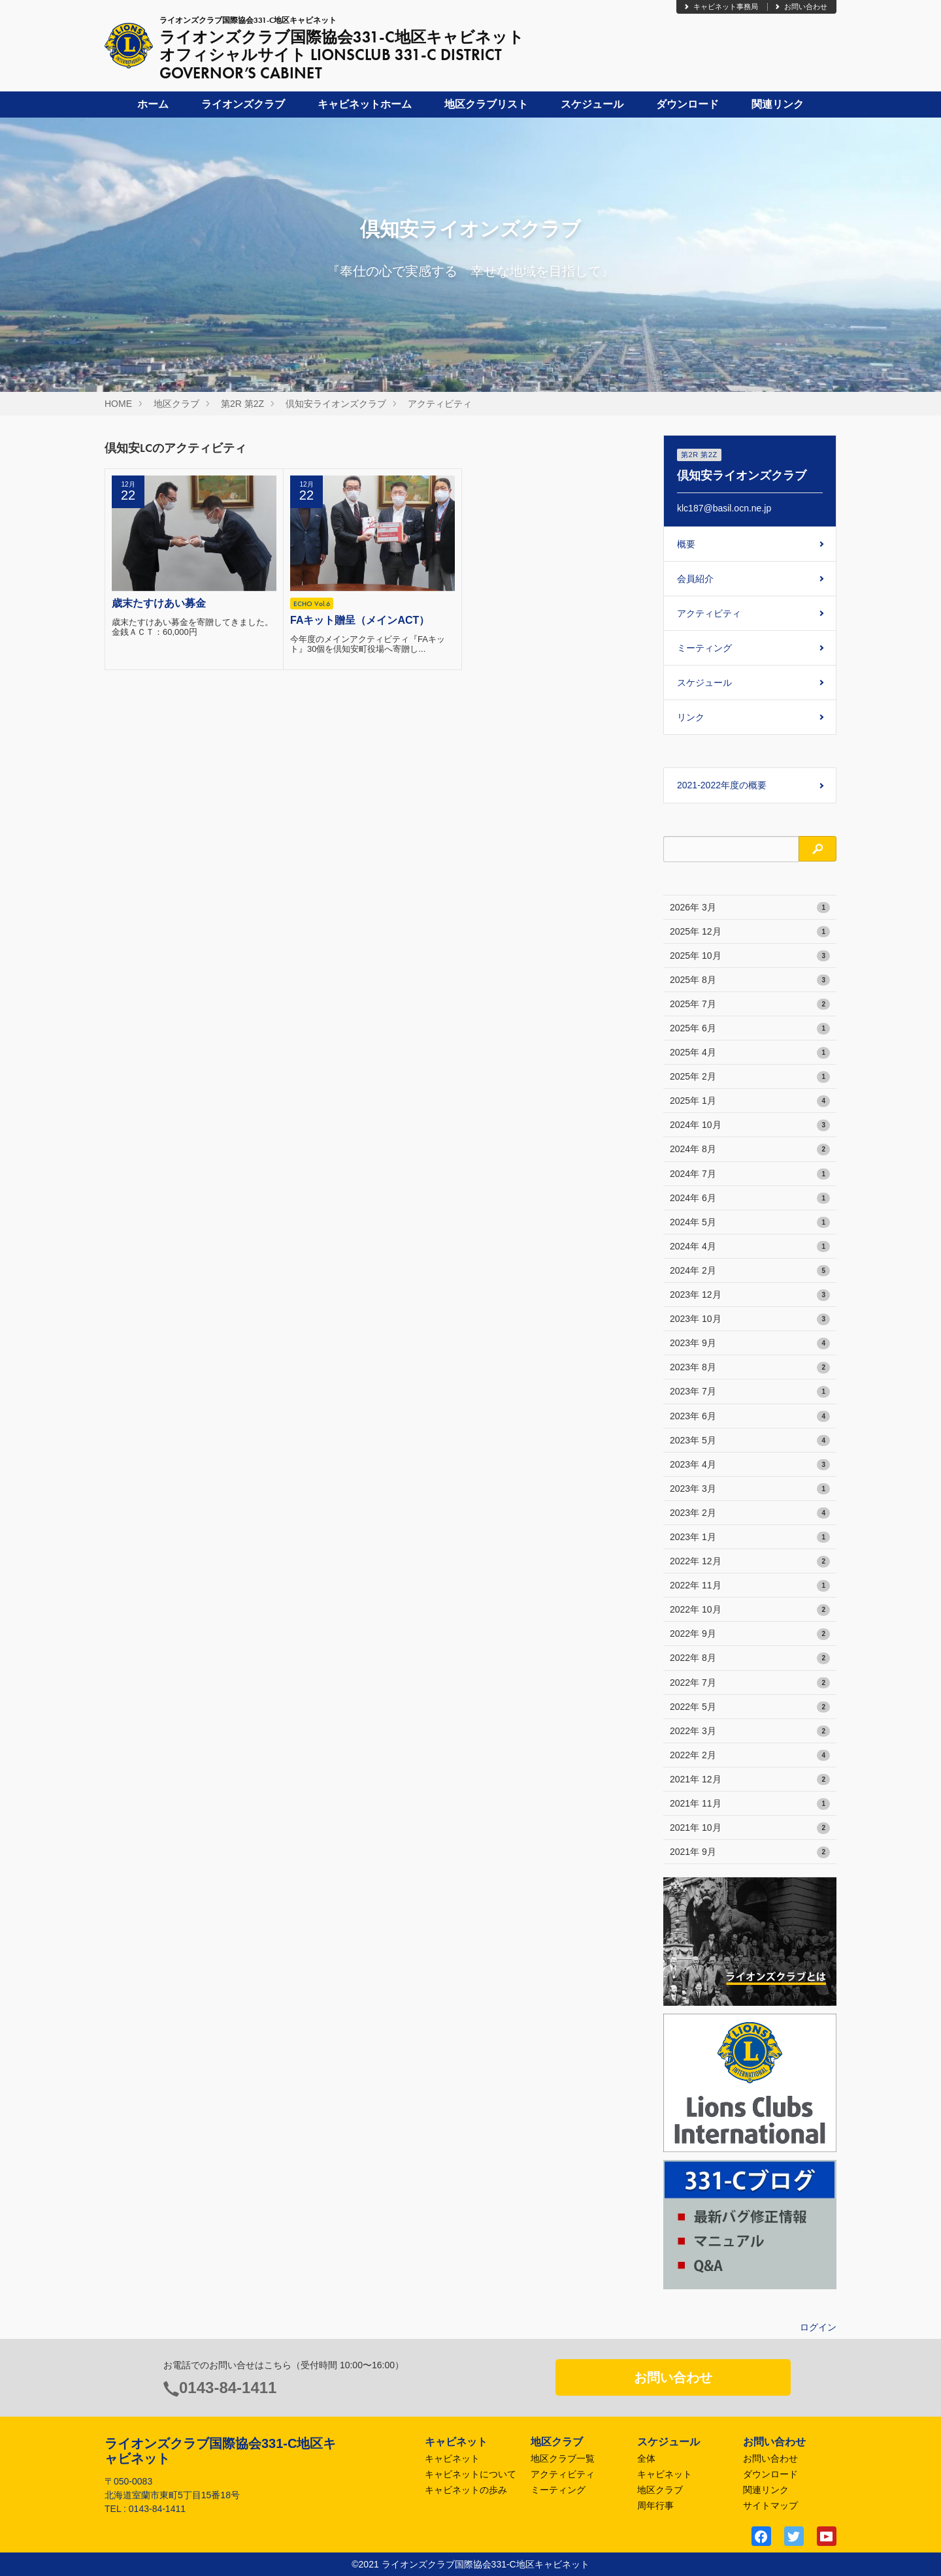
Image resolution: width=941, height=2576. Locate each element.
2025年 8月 (750, 980)
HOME (118, 403)
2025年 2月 (750, 1077)
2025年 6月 (750, 1029)
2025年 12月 (750, 932)
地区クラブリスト (486, 104)
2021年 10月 (750, 1828)
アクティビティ (440, 403)
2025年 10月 (750, 956)
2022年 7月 (750, 1683)
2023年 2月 (750, 1513)
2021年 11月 (750, 1804)
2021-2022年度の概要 (722, 785)
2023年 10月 (750, 1319)
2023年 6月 (750, 1417)
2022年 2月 (750, 1756)
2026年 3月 (750, 908)
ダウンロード (687, 104)
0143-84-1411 (227, 2387)
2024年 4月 (750, 1247)
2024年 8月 (750, 1149)
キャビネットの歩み (466, 2490)
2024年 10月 (750, 1125)
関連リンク (777, 104)
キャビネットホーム (365, 104)
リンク (690, 717)
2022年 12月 (750, 1562)
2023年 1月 (750, 1537)
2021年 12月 (750, 1780)
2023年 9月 (750, 1343)
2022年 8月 (750, 1658)
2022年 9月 (750, 1634)
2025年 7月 (750, 1004)
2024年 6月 (750, 1198)
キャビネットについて (470, 2474)
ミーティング (704, 648)
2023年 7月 (750, 1392)
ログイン (818, 2327)
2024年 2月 (750, 1271)
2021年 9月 (750, 1852)
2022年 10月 (750, 1610)
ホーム (153, 104)
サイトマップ (770, 2505)
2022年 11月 (750, 1586)
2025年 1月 (750, 1101)
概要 (686, 544)
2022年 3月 (750, 1731)
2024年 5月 (750, 1223)
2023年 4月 (750, 1465)
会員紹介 (695, 578)
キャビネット (452, 2458)
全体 (646, 2458)
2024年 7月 (750, 1174)
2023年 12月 (750, 1295)
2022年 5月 (750, 1707)
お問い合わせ (800, 6)
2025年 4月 (750, 1053)
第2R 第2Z (242, 403)
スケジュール (592, 104)
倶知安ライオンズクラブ (336, 403)
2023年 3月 (750, 1489)
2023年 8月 (750, 1368)
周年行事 (655, 2505)
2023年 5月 (750, 1441)
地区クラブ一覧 (563, 2458)
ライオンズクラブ (243, 104)
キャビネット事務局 (720, 6)
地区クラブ (176, 403)
